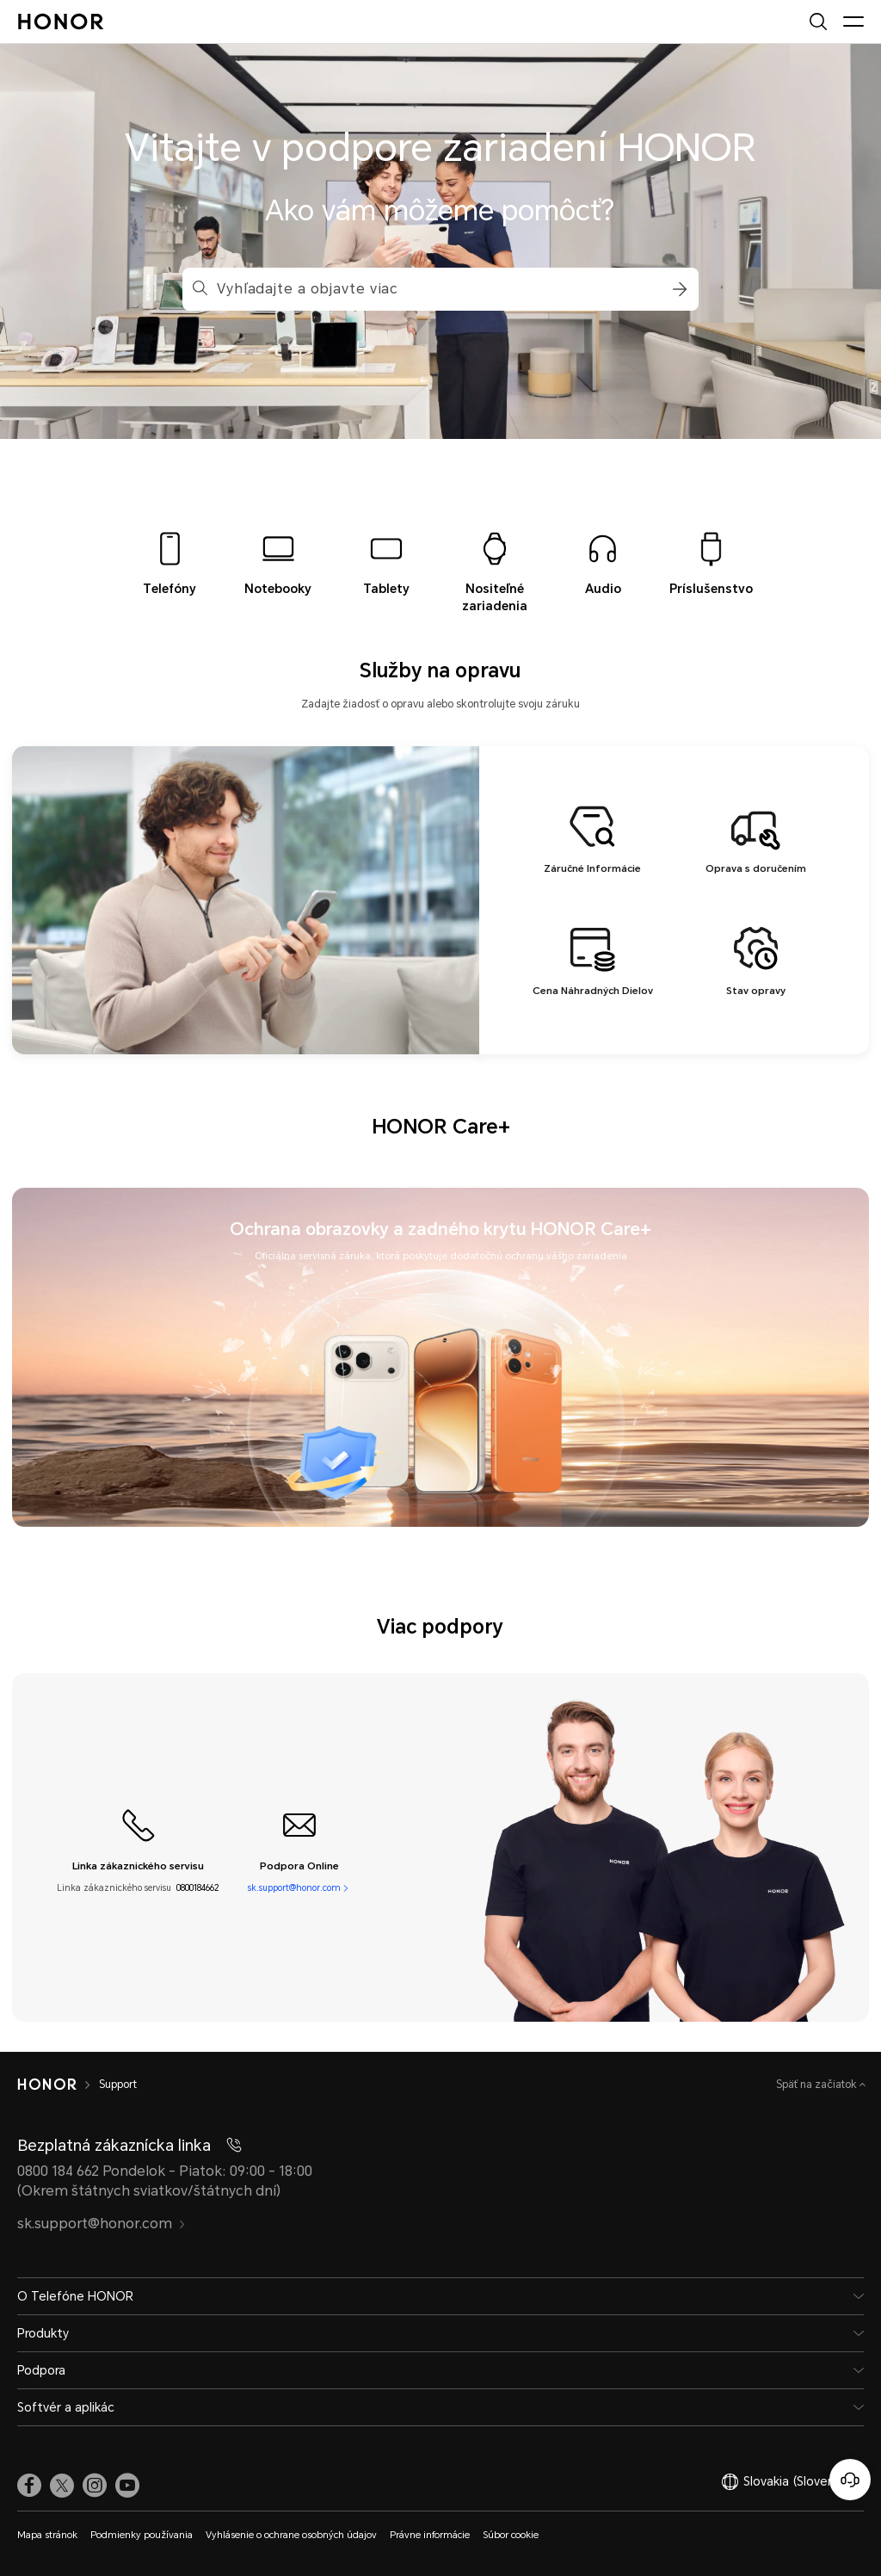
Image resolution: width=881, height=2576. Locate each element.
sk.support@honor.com (294, 1888)
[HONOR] (58, 2084)
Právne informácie (430, 2535)
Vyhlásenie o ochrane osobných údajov (291, 2535)
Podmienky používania (141, 2535)
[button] (677, 289)
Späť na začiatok (817, 2085)
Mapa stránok (47, 2535)
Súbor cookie (511, 2535)
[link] (29, 2485)
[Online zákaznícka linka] (850, 2479)
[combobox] (440, 289)
